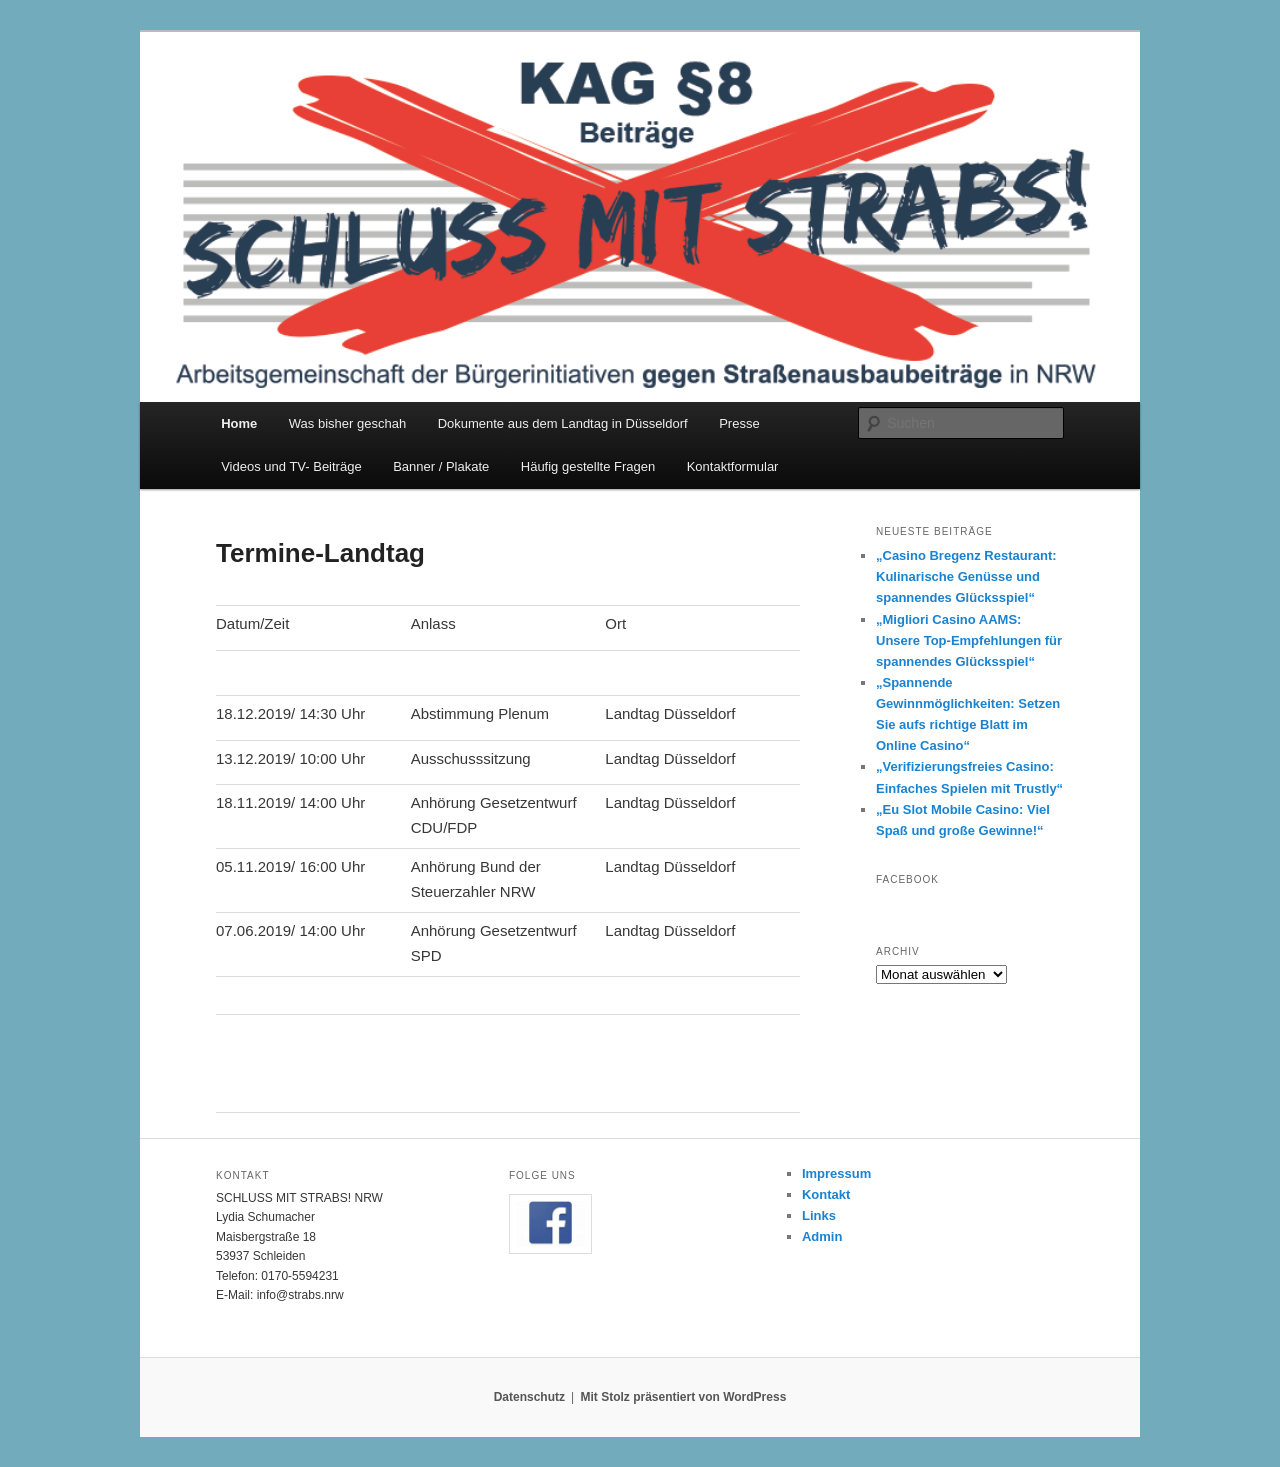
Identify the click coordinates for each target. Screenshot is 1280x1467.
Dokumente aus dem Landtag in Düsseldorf (563, 423)
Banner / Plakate (441, 466)
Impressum (836, 1173)
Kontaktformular (733, 466)
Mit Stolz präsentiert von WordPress (683, 1397)
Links (819, 1215)
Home (239, 423)
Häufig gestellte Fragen (588, 466)
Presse (739, 423)
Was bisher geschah (347, 423)
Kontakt (826, 1194)
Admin (822, 1236)
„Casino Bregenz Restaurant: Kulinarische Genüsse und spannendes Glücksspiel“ (966, 576)
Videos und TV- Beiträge (291, 466)
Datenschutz (529, 1397)
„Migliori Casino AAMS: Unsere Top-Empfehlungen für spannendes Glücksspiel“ (969, 640)
